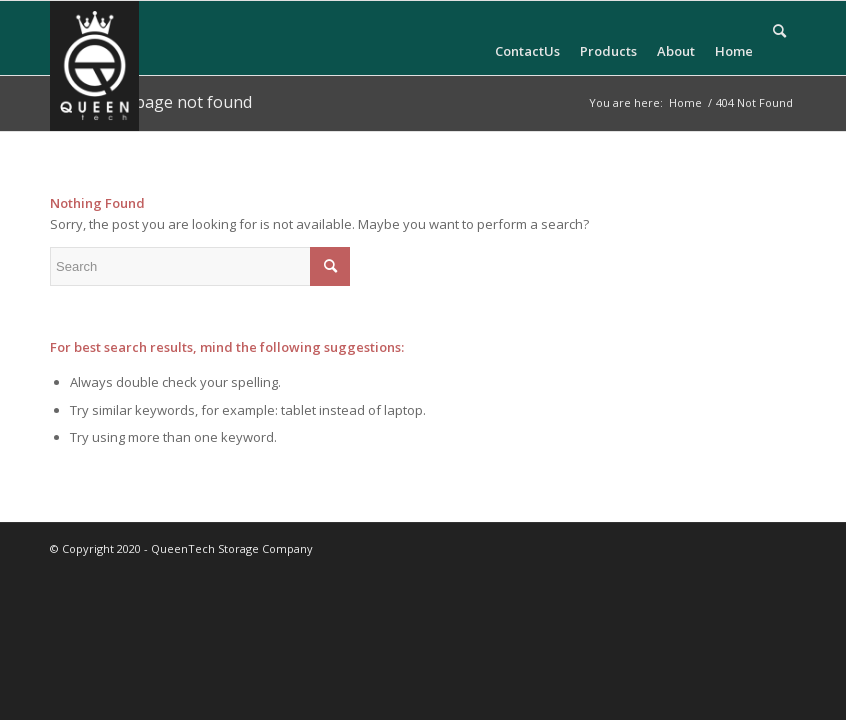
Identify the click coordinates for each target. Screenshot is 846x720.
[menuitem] (527, 38)
